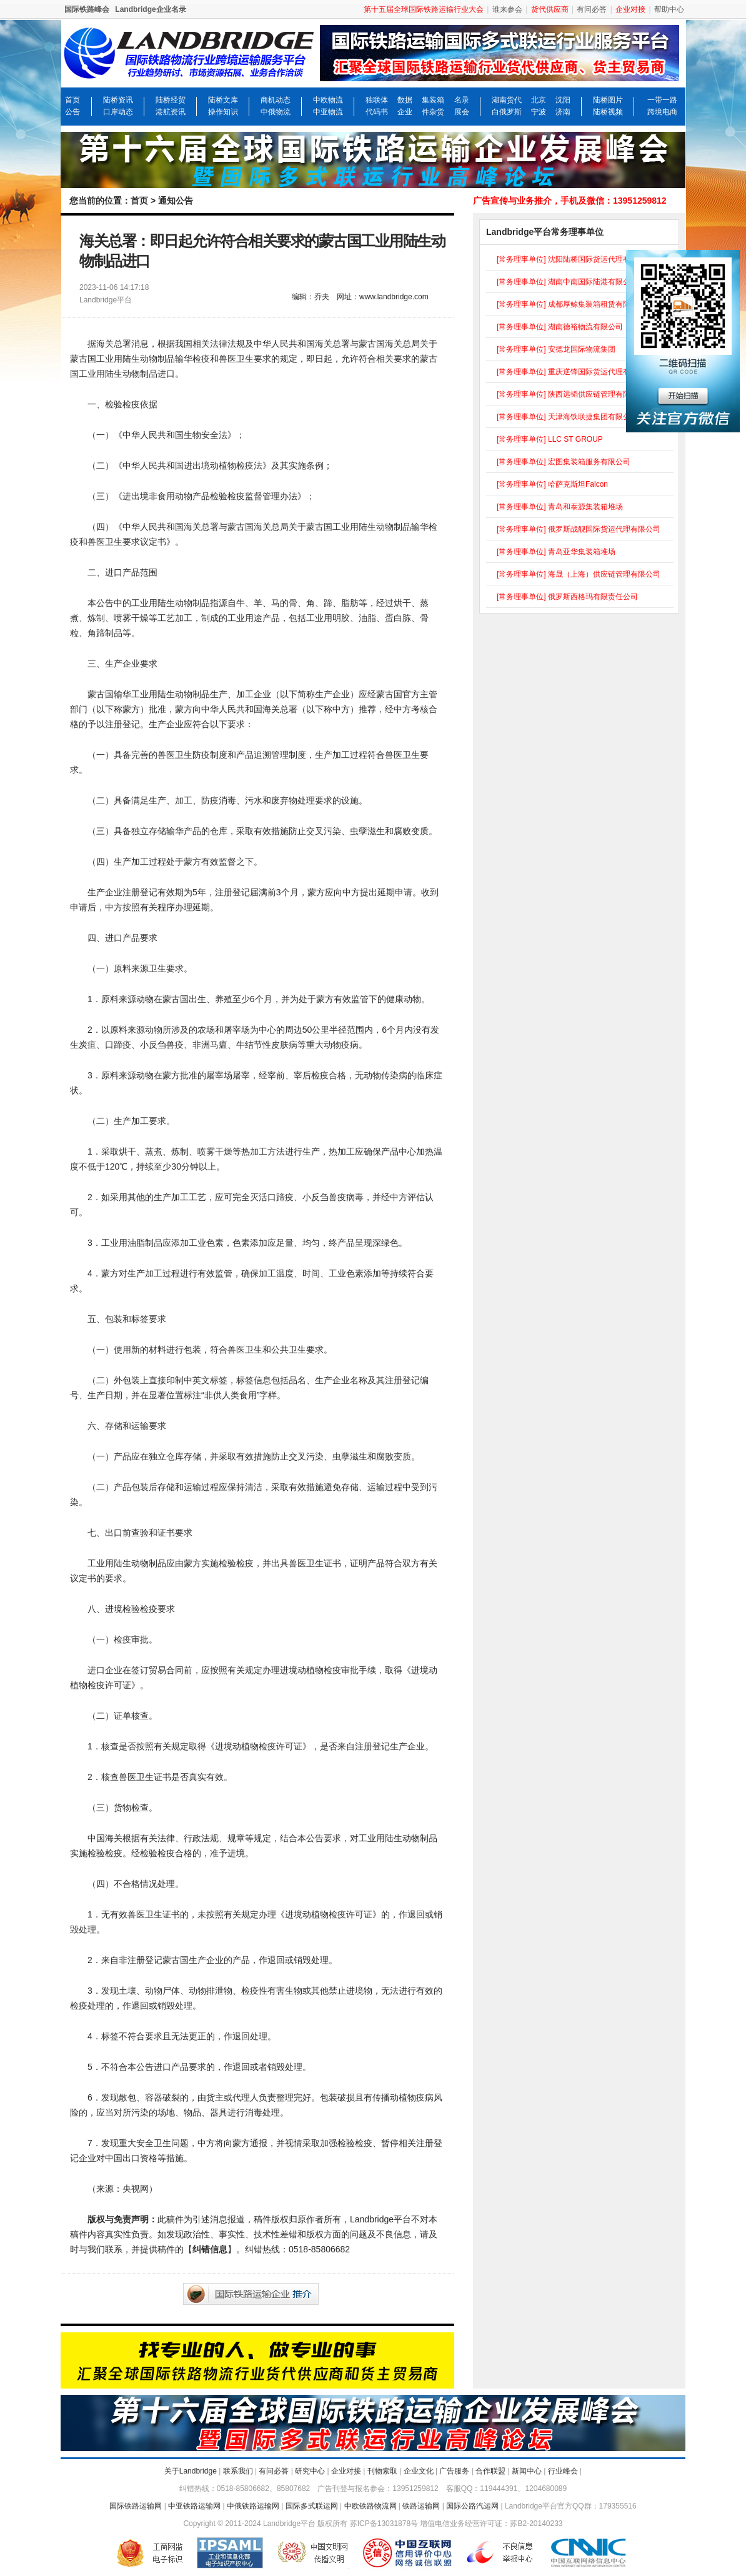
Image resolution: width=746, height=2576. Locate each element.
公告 (72, 111)
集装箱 (433, 100)
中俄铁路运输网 (253, 2506)
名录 (461, 100)
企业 (404, 111)
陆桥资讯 (118, 100)
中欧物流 (328, 100)
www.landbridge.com (394, 296)
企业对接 (346, 2471)
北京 (538, 100)
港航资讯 (171, 111)
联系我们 (238, 2471)
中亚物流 (328, 111)
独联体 (377, 100)
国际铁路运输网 (135, 2506)
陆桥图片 (608, 100)
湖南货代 (507, 100)
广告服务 (454, 2471)
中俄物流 (276, 111)
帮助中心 (669, 9)
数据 (404, 100)
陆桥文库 (223, 100)
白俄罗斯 (507, 111)
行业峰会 (563, 2471)
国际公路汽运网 (472, 2506)
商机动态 (276, 100)
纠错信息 (209, 2249)
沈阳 (562, 100)
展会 (461, 111)
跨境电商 (662, 111)
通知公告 (175, 201)
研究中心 (310, 2471)
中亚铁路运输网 (194, 2506)
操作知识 (223, 111)
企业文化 (419, 2471)
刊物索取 (382, 2471)
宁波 (538, 111)
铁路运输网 (421, 2506)
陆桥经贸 (171, 100)
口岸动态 (118, 111)
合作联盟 (490, 2471)
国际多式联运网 (312, 2506)
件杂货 (433, 111)
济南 (562, 111)
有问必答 (592, 9)
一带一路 (662, 100)
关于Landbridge (190, 2471)
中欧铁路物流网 (370, 2506)
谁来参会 (507, 9)
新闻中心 (527, 2471)
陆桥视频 (608, 111)
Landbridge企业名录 (150, 9)
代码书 (377, 111)
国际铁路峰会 (86, 9)
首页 (72, 100)
